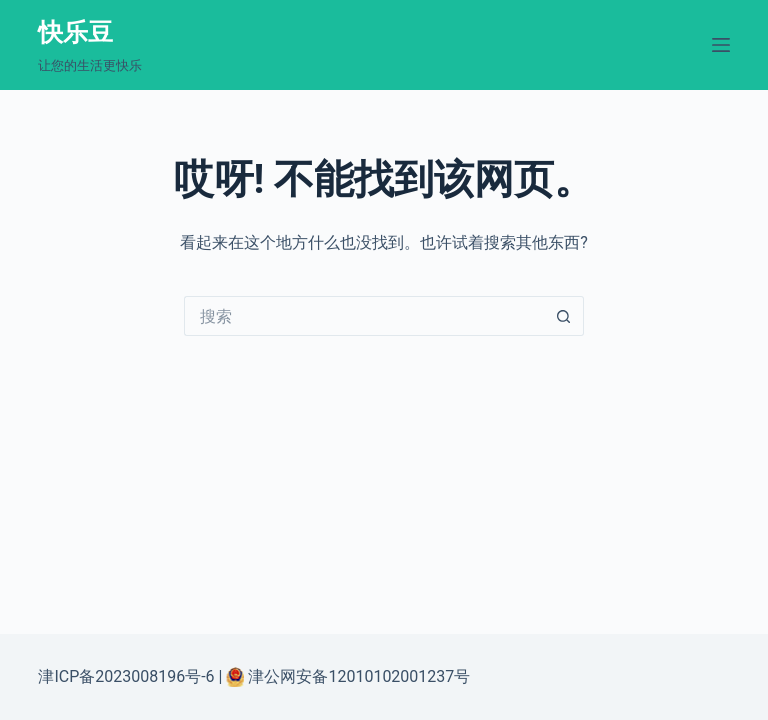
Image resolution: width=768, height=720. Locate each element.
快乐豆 (75, 32)
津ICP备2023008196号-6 (126, 676)
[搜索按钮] (564, 316)
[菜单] (721, 45)
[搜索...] (364, 316)
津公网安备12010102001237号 (357, 676)
